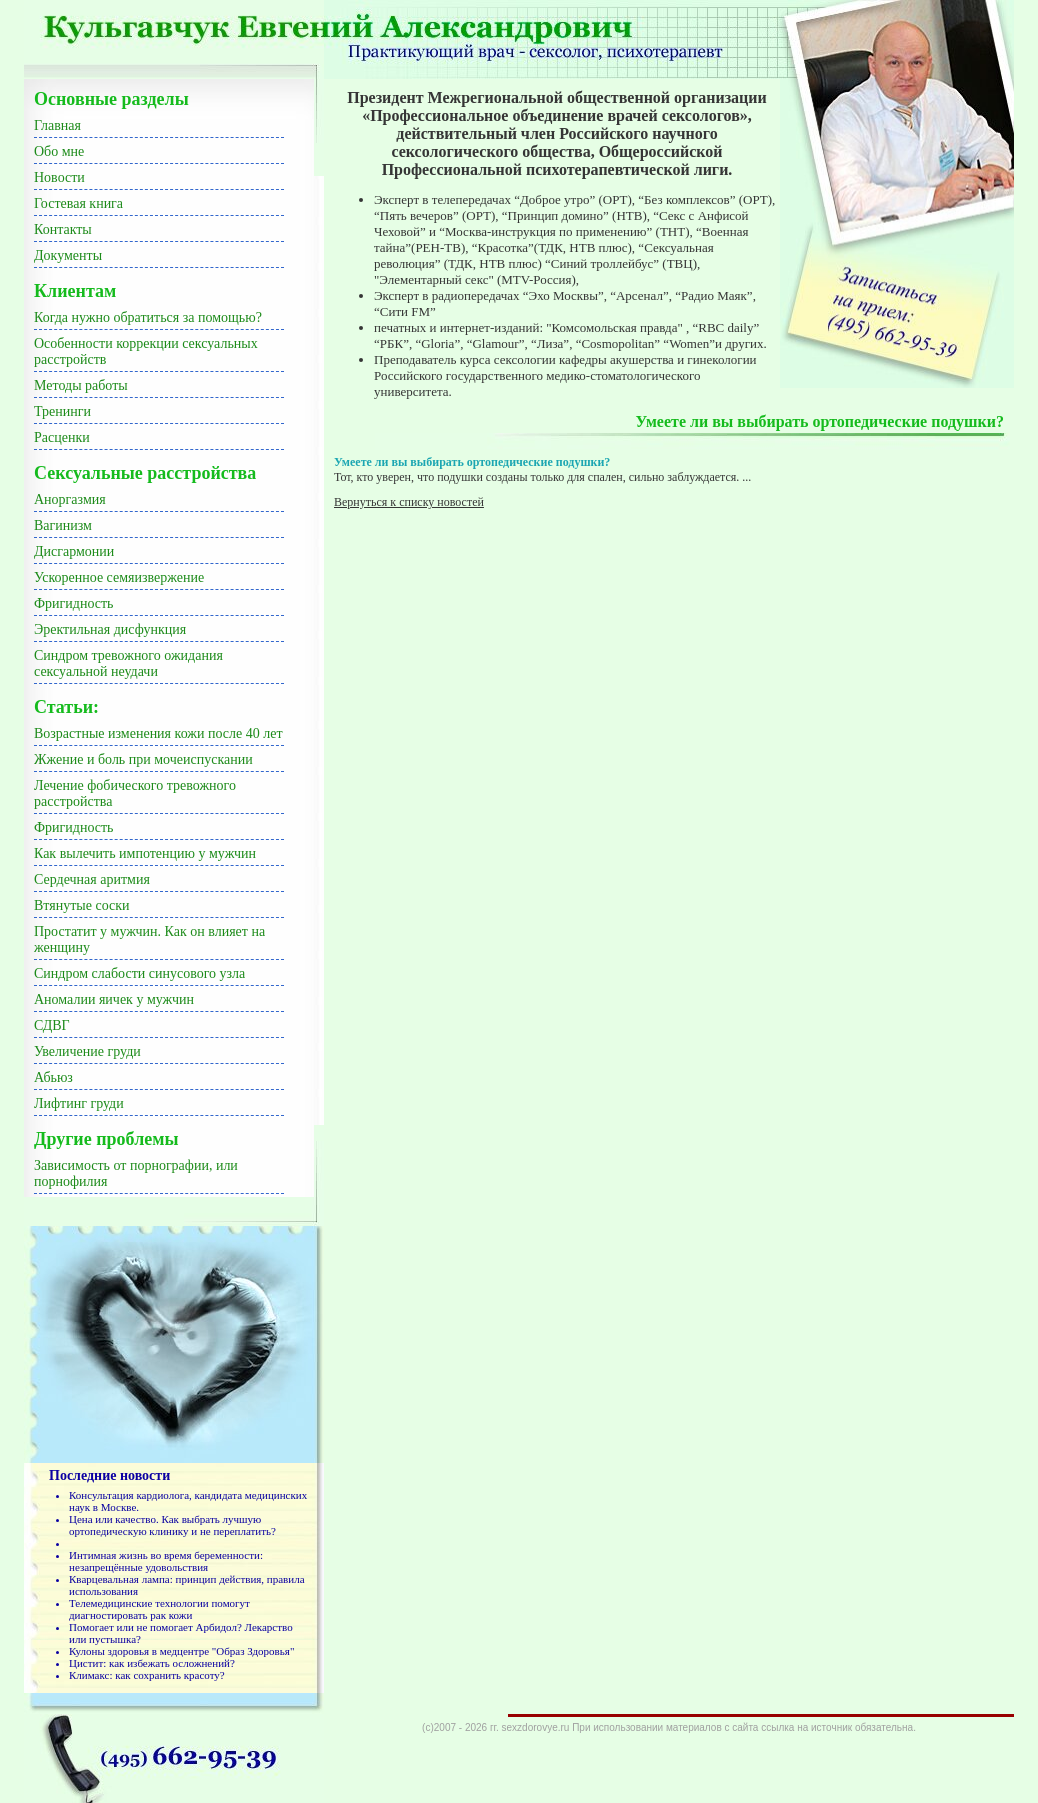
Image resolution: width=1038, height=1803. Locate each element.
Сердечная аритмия (92, 879)
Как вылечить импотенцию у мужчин (145, 853)
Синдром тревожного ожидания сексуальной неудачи (128, 663)
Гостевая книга (78, 203)
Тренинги (62, 411)
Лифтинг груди (79, 1103)
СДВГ (52, 1025)
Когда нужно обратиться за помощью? (148, 317)
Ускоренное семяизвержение (119, 577)
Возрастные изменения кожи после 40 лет (158, 733)
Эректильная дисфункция (110, 629)
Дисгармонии (74, 551)
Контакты (63, 229)
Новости (59, 177)
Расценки (62, 437)
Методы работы (81, 385)
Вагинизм (63, 525)
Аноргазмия (70, 499)
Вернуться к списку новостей (409, 502)
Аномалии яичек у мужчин (114, 999)
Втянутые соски (82, 905)
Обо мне (59, 151)
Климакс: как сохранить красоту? (147, 1675)
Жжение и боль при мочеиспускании (143, 759)
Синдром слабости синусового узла (139, 973)
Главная (57, 125)
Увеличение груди (87, 1051)
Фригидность (73, 603)
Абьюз (53, 1077)
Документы (68, 255)
